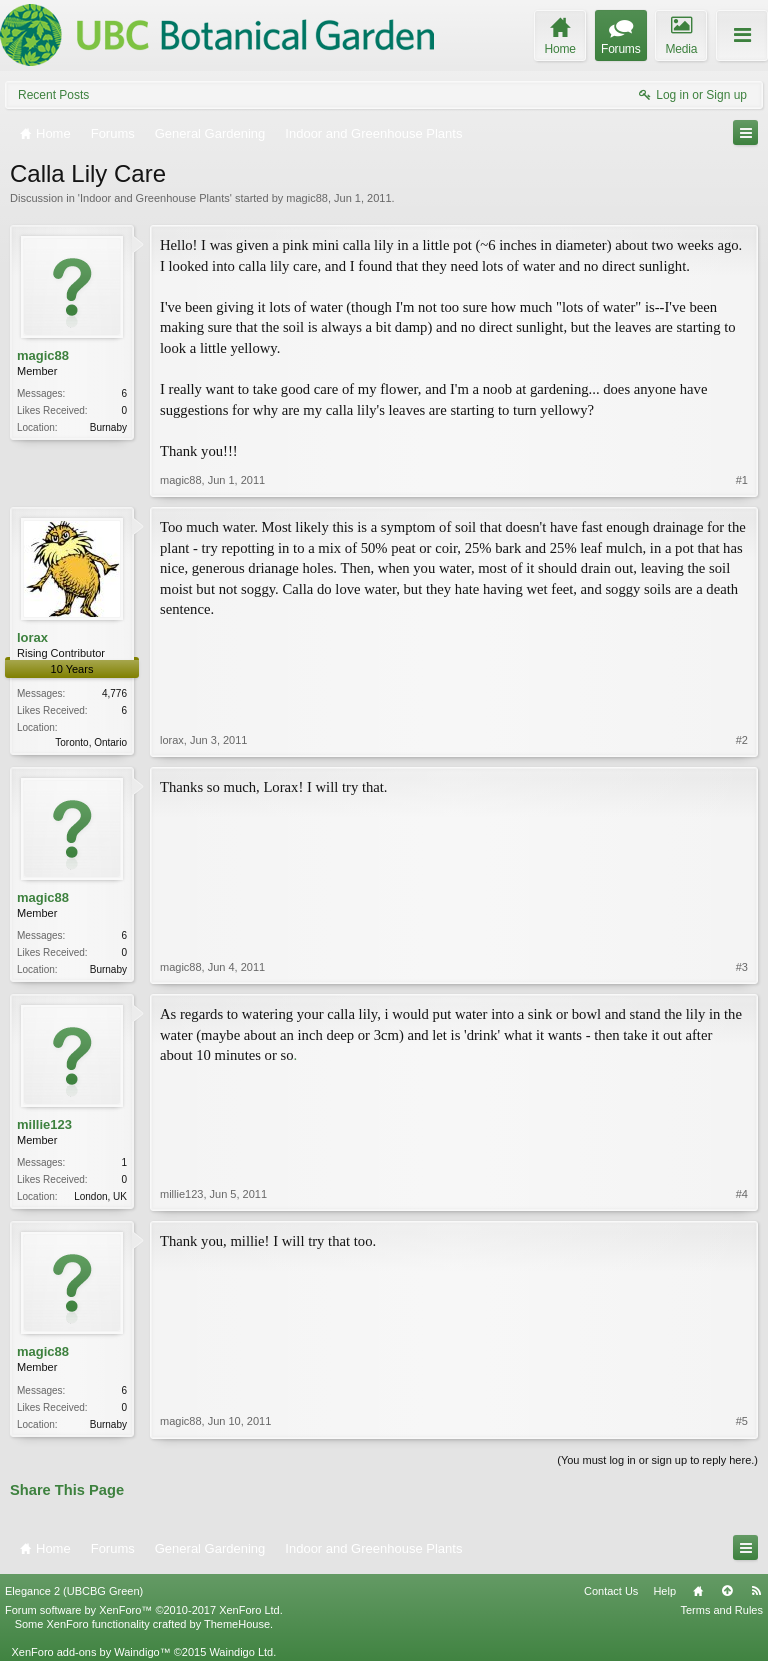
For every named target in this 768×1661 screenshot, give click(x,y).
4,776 (114, 693)
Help (664, 1591)
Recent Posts (53, 95)
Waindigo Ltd (241, 1652)
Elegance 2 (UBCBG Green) (74, 1591)
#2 (742, 740)
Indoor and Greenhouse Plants (155, 198)
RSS (756, 1591)
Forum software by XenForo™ (144, 1610)
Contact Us (611, 1591)
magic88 (307, 198)
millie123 (44, 1124)
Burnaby (108, 427)
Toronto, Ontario (91, 742)
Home (698, 1591)
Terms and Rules (721, 1610)
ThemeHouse (237, 1624)
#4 (742, 1194)
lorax (32, 637)
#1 (742, 480)
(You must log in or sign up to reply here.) (657, 1460)
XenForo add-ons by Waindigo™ (90, 1652)
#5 (742, 1421)
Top (727, 1591)
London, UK (100, 1196)
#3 (742, 967)
